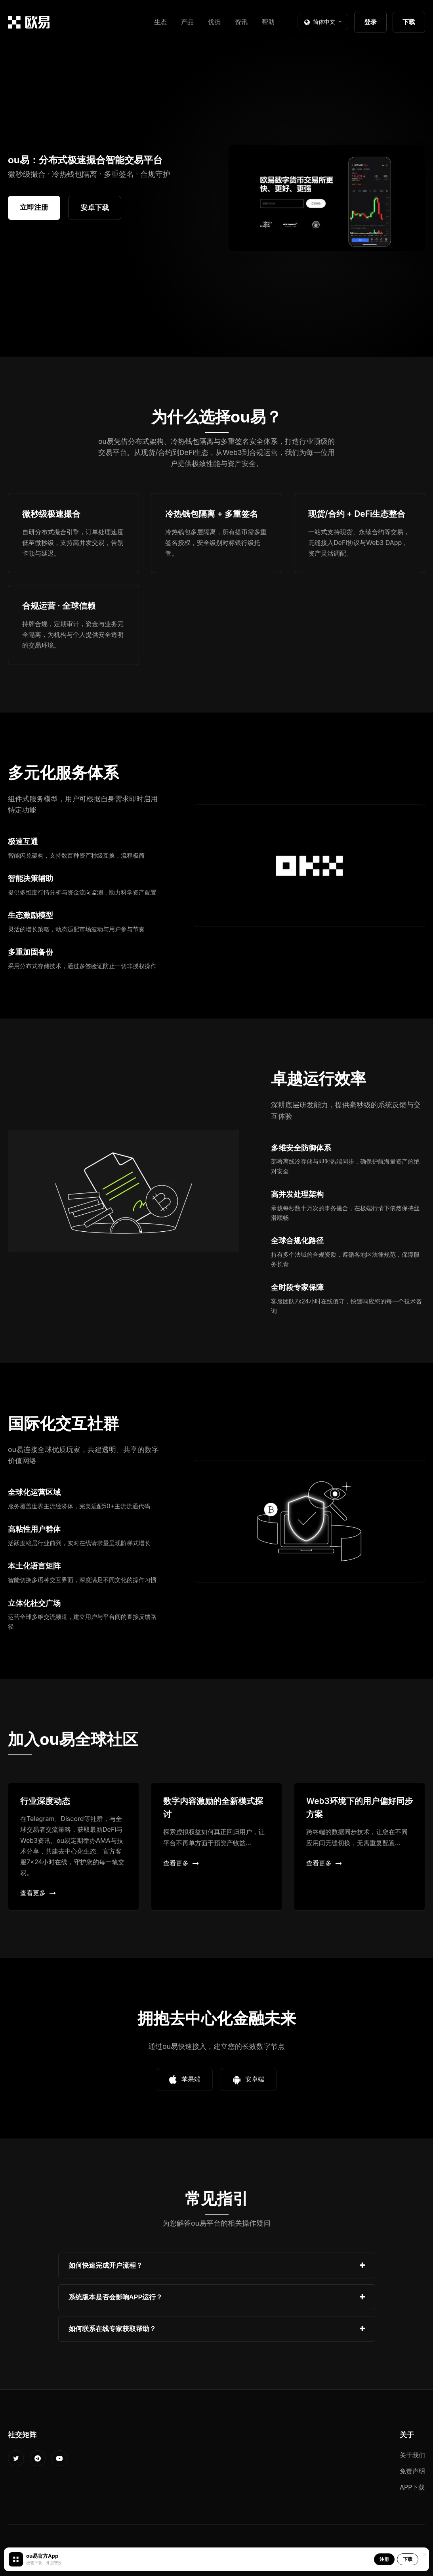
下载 (408, 22)
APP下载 (412, 2487)
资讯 (241, 22)
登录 (370, 22)
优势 (214, 22)
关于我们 (412, 2455)
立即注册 (34, 207)
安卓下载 (94, 207)
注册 (384, 2559)
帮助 (268, 22)
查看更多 (38, 1893)
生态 (160, 22)
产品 (187, 22)
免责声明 (412, 2471)
